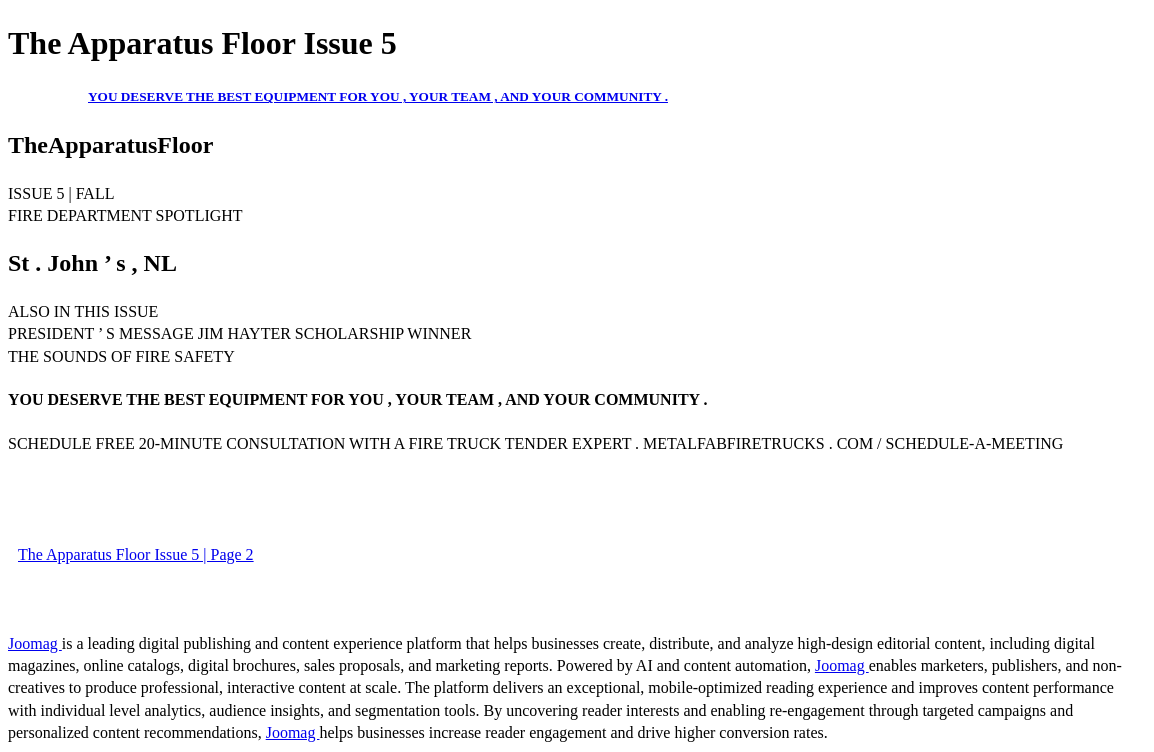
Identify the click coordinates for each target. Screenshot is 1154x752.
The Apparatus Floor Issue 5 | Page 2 (136, 554)
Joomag (35, 643)
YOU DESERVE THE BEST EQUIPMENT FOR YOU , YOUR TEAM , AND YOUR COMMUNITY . (378, 96)
